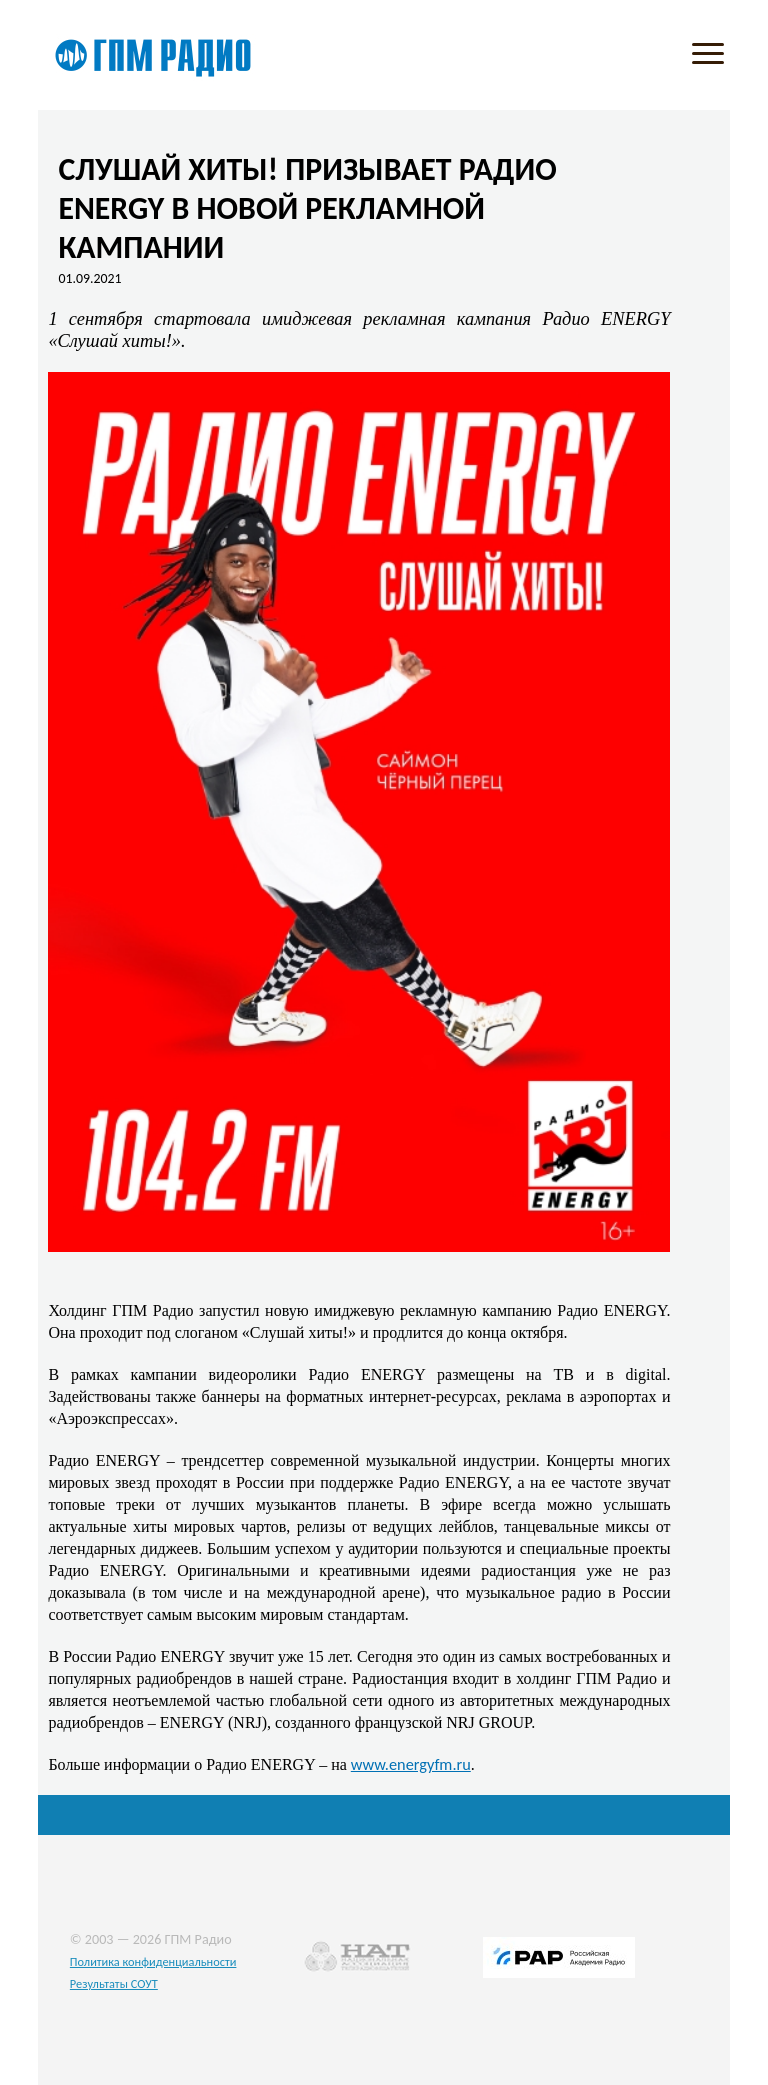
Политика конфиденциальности (153, 1961)
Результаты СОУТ (114, 1983)
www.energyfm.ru (411, 1764)
